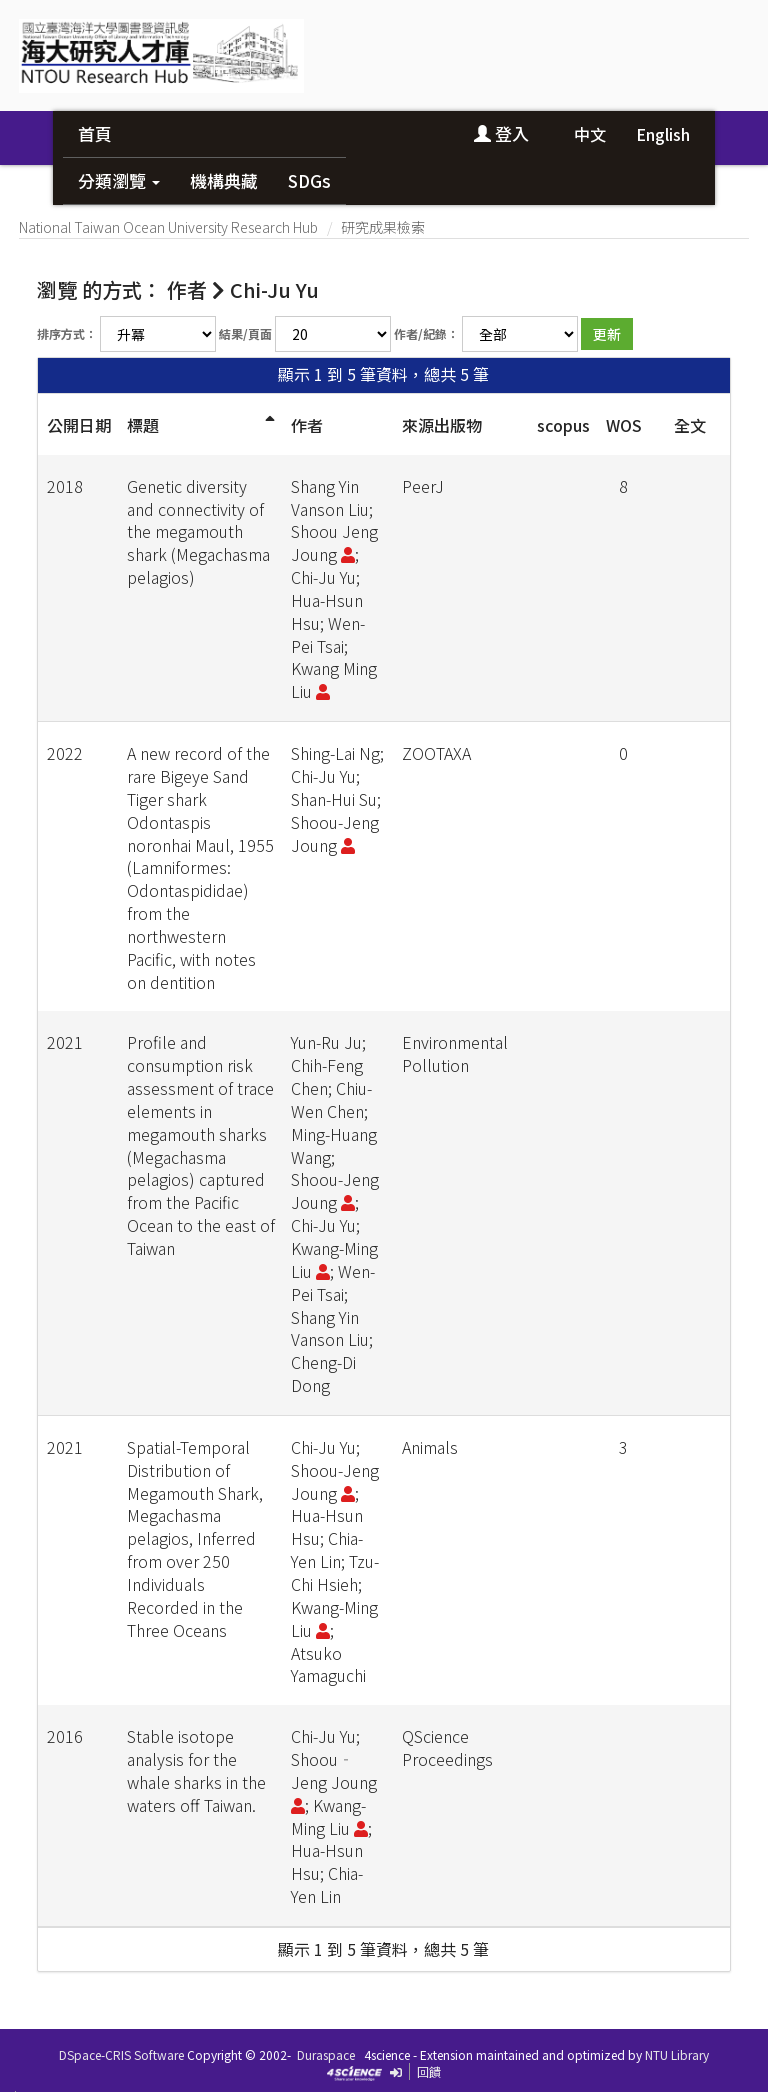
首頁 (95, 133)
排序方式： (67, 333)
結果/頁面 (245, 333)
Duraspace (326, 2054)
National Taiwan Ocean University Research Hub (168, 227)
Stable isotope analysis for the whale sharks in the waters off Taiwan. (196, 1770)
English (663, 134)
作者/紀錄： (426, 333)
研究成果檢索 (383, 227)
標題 (143, 425)
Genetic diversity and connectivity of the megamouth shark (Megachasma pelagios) (198, 531)
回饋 (429, 2071)
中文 (590, 134)
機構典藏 (224, 180)
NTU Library (677, 2054)
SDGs (309, 180)
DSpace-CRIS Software (121, 2054)
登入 (501, 133)
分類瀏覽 (119, 180)
